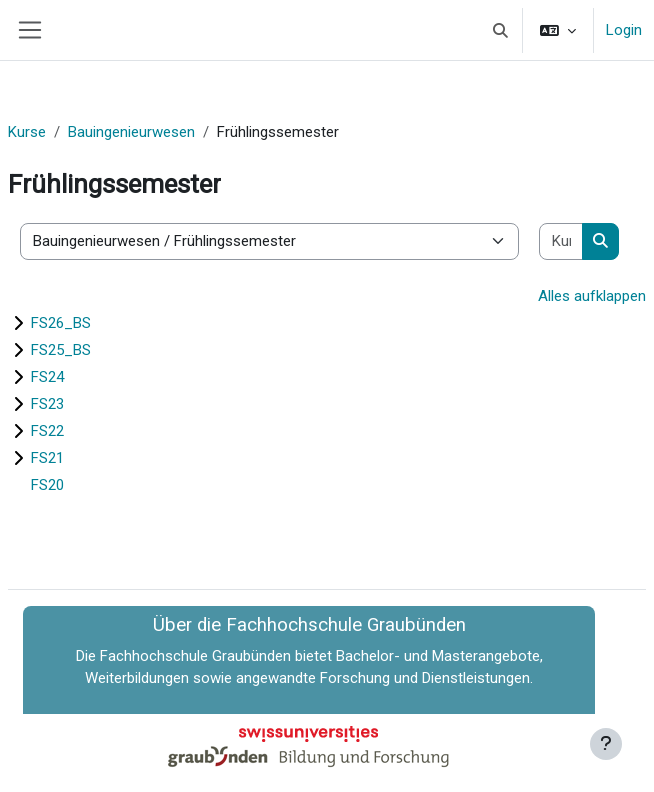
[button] (501, 30)
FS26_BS (61, 323)
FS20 (47, 485)
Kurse (27, 132)
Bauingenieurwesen (131, 132)
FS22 (47, 431)
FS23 (47, 404)
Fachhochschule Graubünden (195, 656)
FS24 (47, 377)
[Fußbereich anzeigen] (606, 744)
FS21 (47, 458)
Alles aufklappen (592, 296)
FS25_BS (61, 350)
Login (624, 30)
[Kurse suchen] (561, 241)
